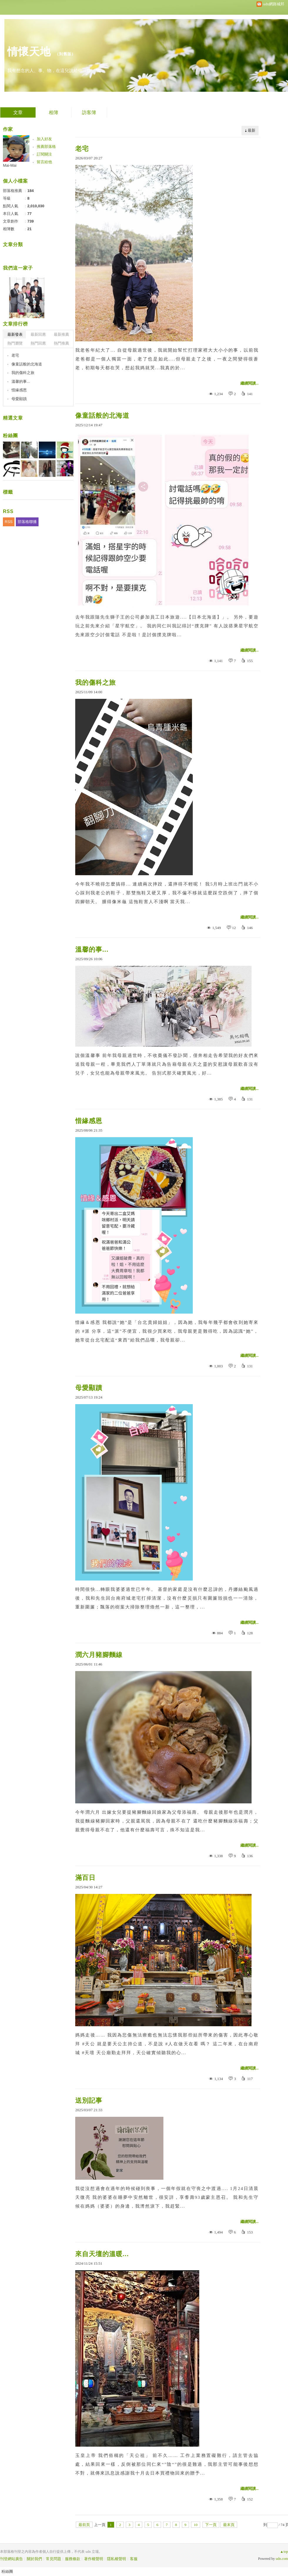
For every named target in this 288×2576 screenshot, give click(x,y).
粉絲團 (10, 435)
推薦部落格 (46, 146)
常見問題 (53, 2559)
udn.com (282, 2559)
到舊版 (65, 54)
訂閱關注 (44, 154)
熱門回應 (38, 343)
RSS (9, 521)
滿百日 (85, 1877)
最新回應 (38, 334)
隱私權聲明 (116, 2559)
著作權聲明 (93, 2559)
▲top (284, 2552)
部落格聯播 (27, 521)
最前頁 (84, 2524)
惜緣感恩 (88, 1121)
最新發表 (15, 334)
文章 (18, 112)
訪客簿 (89, 112)
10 (195, 2524)
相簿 (53, 112)
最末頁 (229, 2524)
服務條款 (72, 2559)
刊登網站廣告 (11, 2559)
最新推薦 (61, 334)
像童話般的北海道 (102, 415)
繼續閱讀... (249, 383)
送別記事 (88, 2100)
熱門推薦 (61, 343)
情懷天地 (29, 52)
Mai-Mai (9, 165)
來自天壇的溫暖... (102, 2254)
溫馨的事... (91, 949)
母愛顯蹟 (88, 1387)
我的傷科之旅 (95, 682)
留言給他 (44, 162)
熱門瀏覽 (15, 343)
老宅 (82, 148)
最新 (251, 130)
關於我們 (34, 2559)
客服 (134, 2559)
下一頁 (211, 2524)
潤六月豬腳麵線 (99, 1654)
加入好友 (44, 139)
